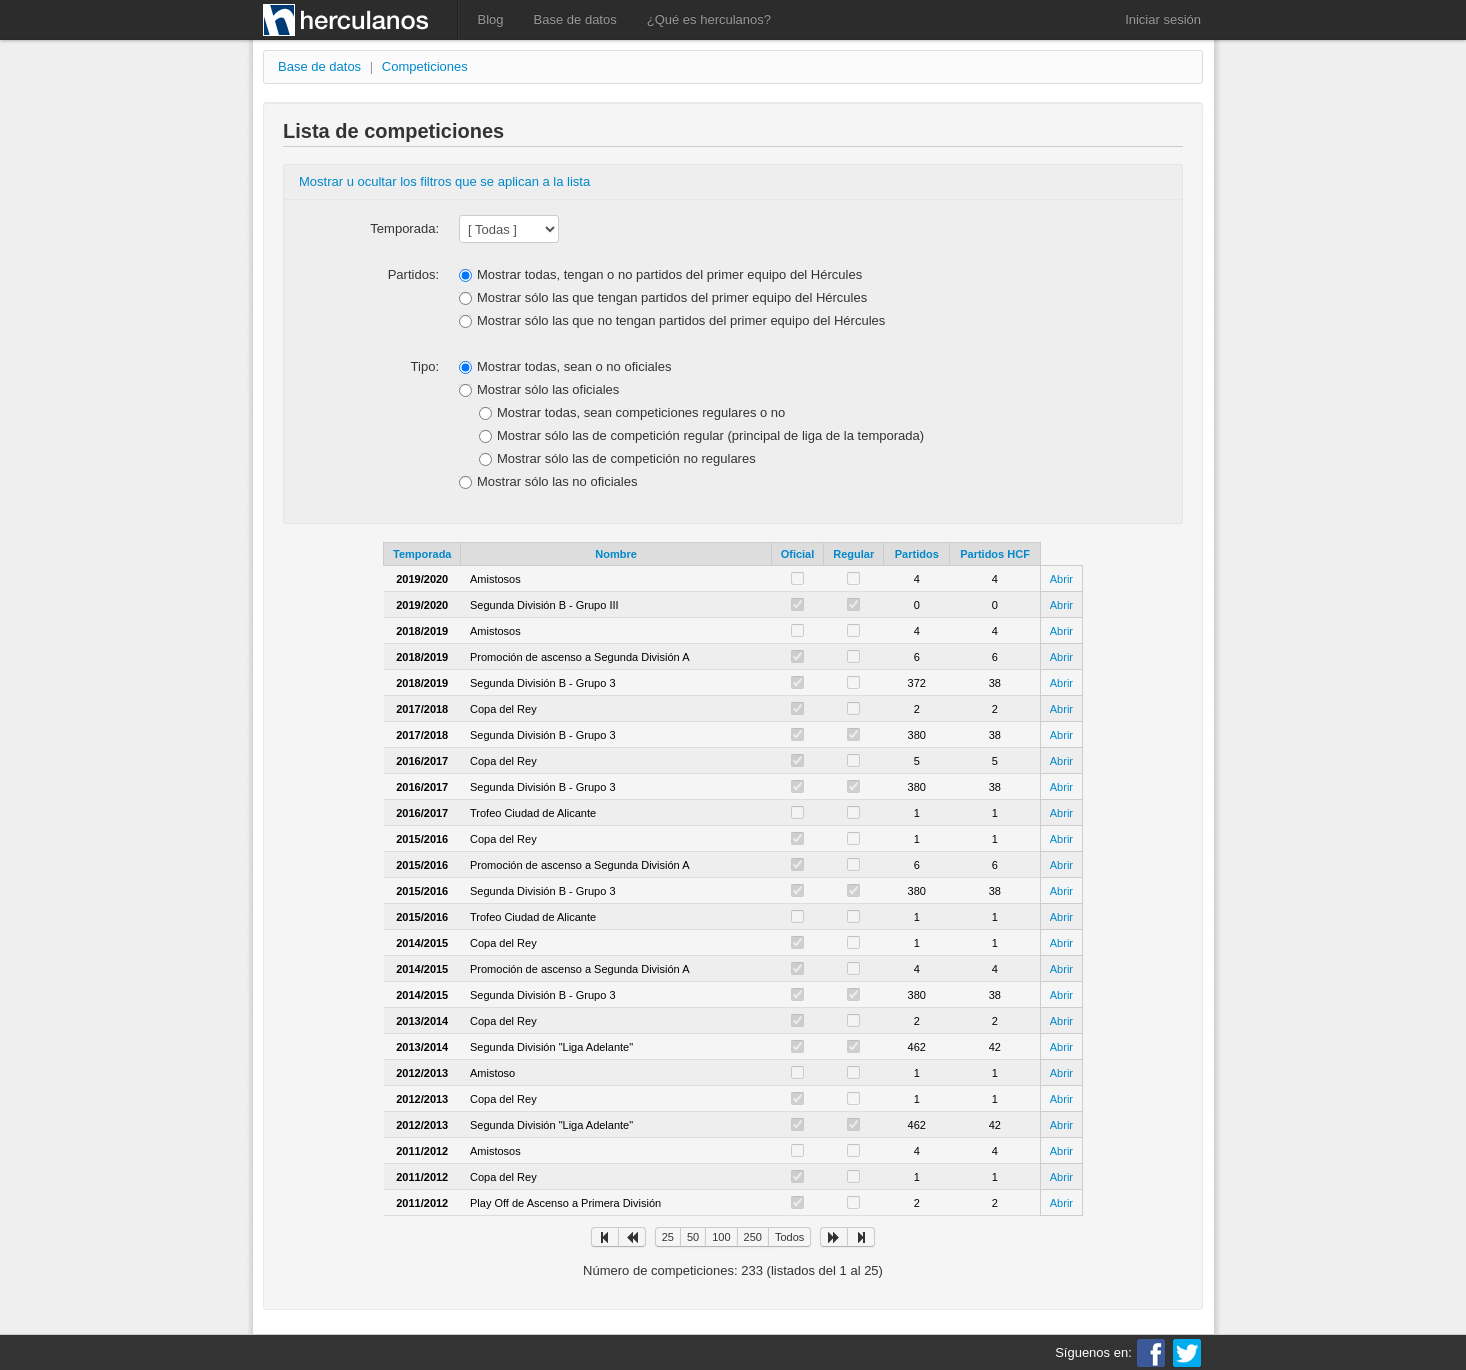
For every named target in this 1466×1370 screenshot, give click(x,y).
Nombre (616, 554)
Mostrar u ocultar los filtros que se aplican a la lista (444, 181)
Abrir (1061, 579)
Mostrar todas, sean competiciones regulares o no (641, 412)
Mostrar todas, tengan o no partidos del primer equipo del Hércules (669, 274)
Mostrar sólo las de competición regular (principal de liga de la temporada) (710, 435)
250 (753, 1237)
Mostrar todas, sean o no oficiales (574, 366)
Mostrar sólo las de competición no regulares (626, 458)
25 (668, 1237)
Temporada (422, 554)
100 (721, 1237)
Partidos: (413, 274)
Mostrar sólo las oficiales (548, 389)
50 (693, 1237)
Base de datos (575, 19)
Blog (491, 19)
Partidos (917, 554)
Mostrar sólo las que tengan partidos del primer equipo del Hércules (672, 297)
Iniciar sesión (1163, 19)
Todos (789, 1237)
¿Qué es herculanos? (709, 19)
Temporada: (404, 228)
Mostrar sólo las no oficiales (557, 481)
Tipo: (425, 366)
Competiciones (425, 66)
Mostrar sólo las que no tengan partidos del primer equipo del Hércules (681, 320)
